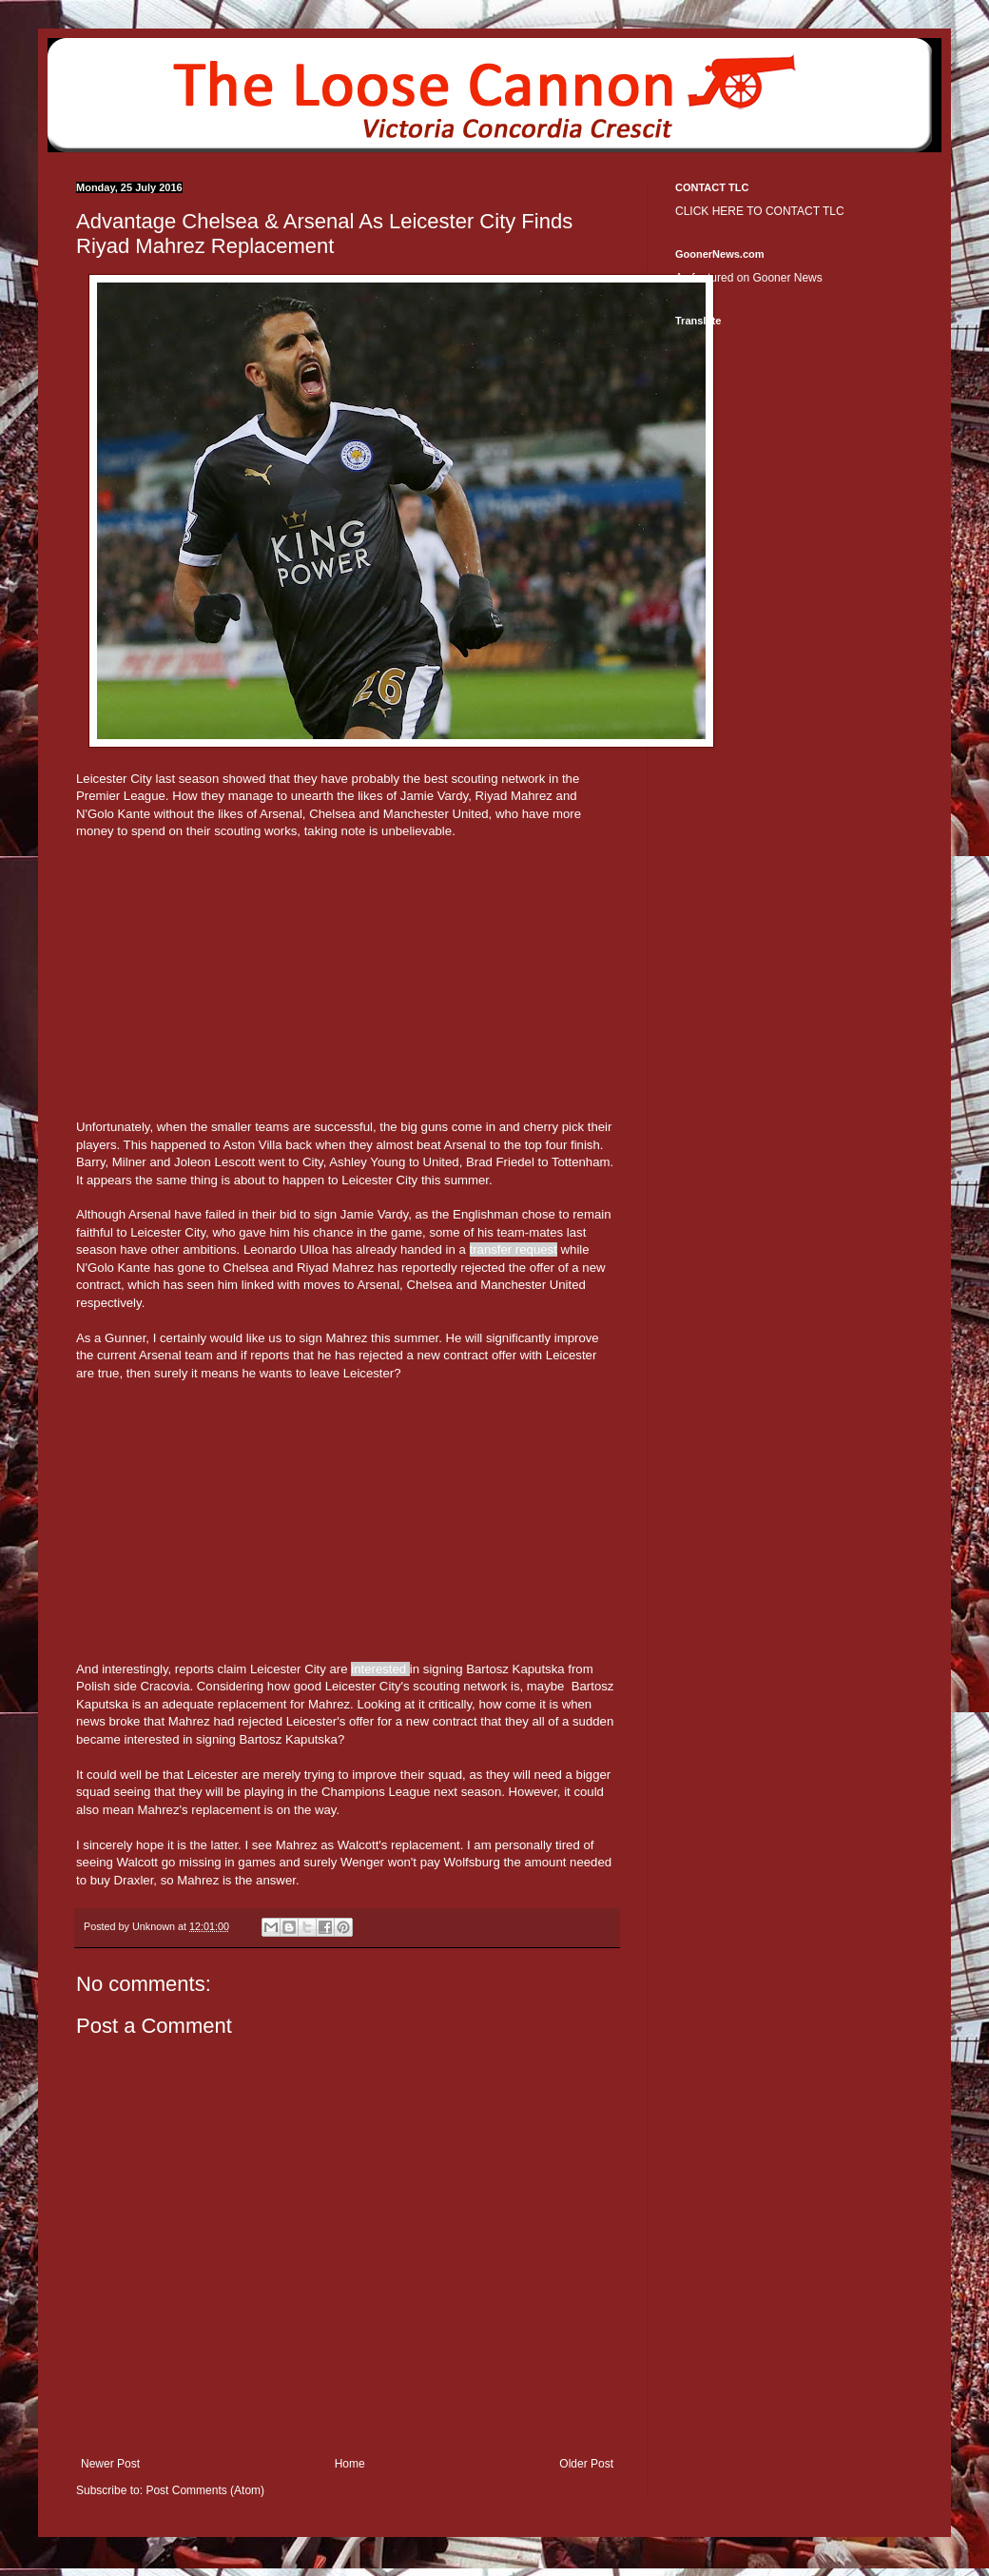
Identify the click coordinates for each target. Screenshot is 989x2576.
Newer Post (110, 2463)
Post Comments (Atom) (204, 2490)
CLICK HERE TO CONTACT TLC (759, 211)
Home (350, 2463)
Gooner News (787, 277)
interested (378, 1669)
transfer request (513, 1249)
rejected (482, 1267)
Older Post (586, 2463)
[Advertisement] (347, 995)
